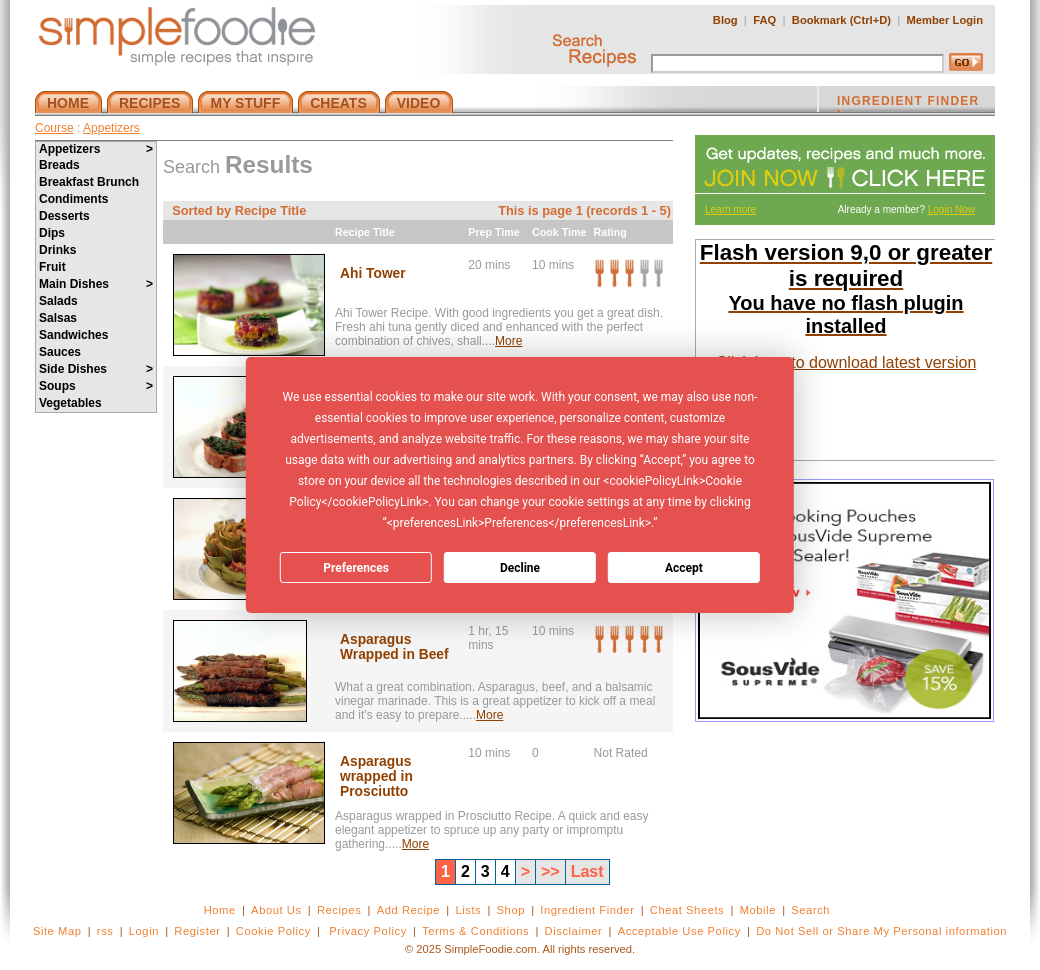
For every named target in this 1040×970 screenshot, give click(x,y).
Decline (520, 568)
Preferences (356, 568)
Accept (684, 568)
